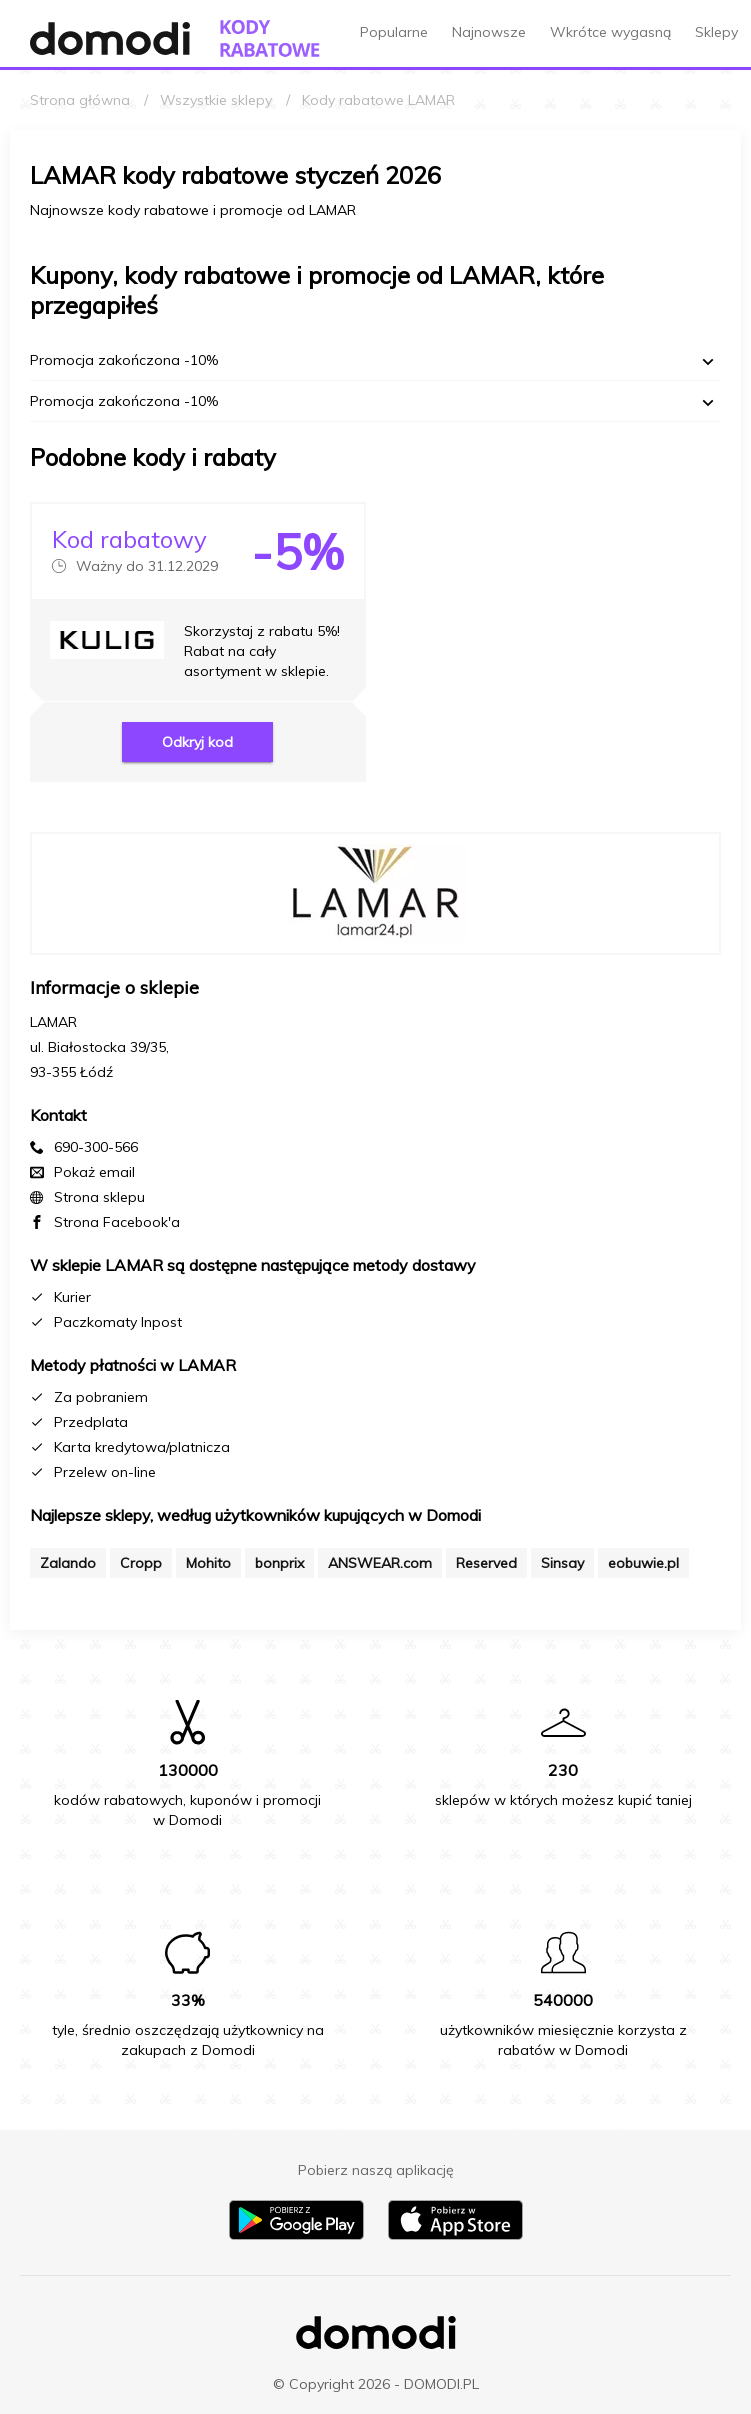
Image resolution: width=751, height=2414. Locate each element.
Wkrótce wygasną (610, 32)
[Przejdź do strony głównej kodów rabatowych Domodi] (270, 38)
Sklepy (716, 32)
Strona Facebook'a (117, 1222)
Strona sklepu (99, 1197)
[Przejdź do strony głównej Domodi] (110, 38)
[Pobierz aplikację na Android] (296, 2235)
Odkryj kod (197, 742)
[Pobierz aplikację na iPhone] (455, 2235)
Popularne (394, 32)
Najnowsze (489, 32)
